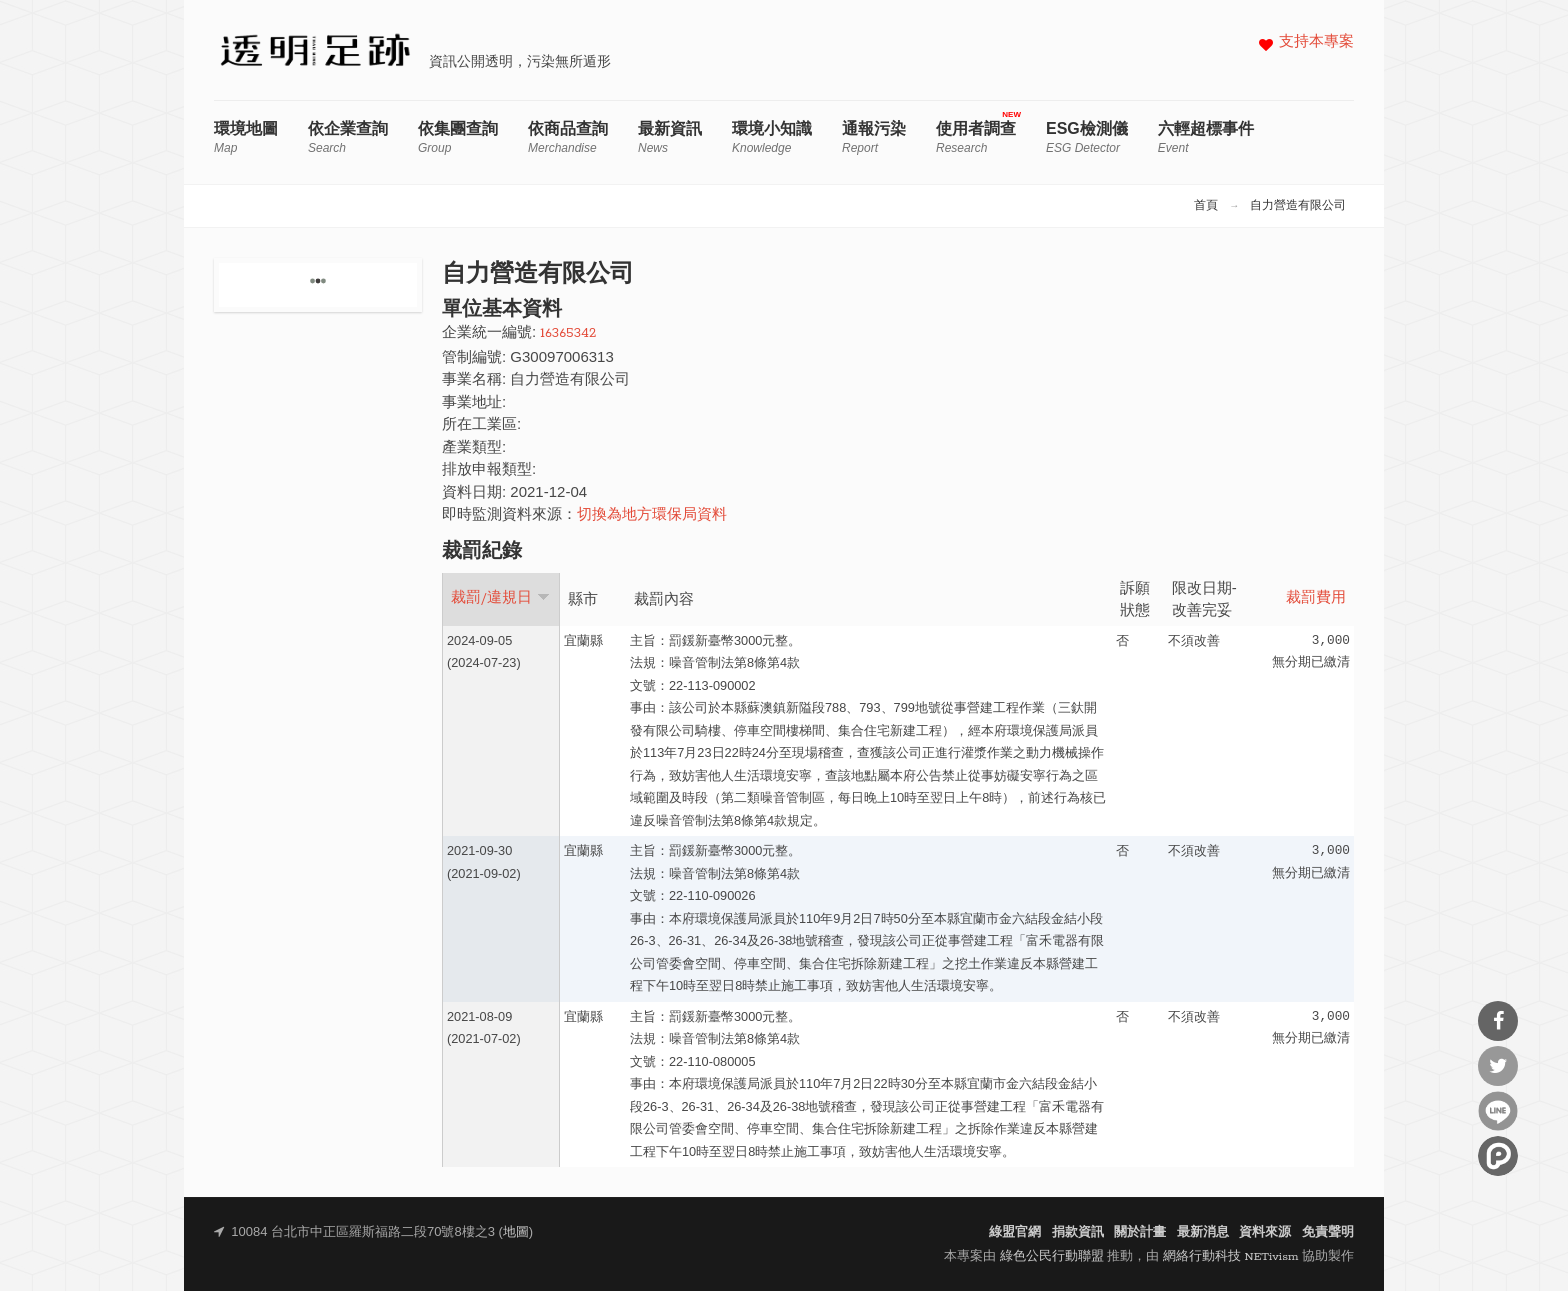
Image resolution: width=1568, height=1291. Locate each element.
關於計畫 (1140, 1232)
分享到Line (1498, 1111)
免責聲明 (1328, 1232)
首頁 (1206, 206)
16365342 (568, 333)
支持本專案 (1316, 42)
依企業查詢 (348, 137)
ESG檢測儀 (1087, 137)
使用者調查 (976, 137)
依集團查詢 (458, 137)
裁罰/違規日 (500, 598)
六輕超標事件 (1206, 137)
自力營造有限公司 (1298, 206)
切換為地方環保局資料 (652, 515)
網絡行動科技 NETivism (1231, 1256)
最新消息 (1203, 1232)
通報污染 (874, 137)
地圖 (516, 1232)
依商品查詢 (568, 137)
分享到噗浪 (1498, 1156)
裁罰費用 (1316, 598)
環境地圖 (246, 137)
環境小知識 (772, 137)
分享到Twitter (1498, 1066)
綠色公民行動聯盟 (1052, 1256)
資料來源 (1265, 1232)
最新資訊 (670, 137)
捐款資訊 (1078, 1232)
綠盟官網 (1015, 1232)
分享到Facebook (1498, 1021)
